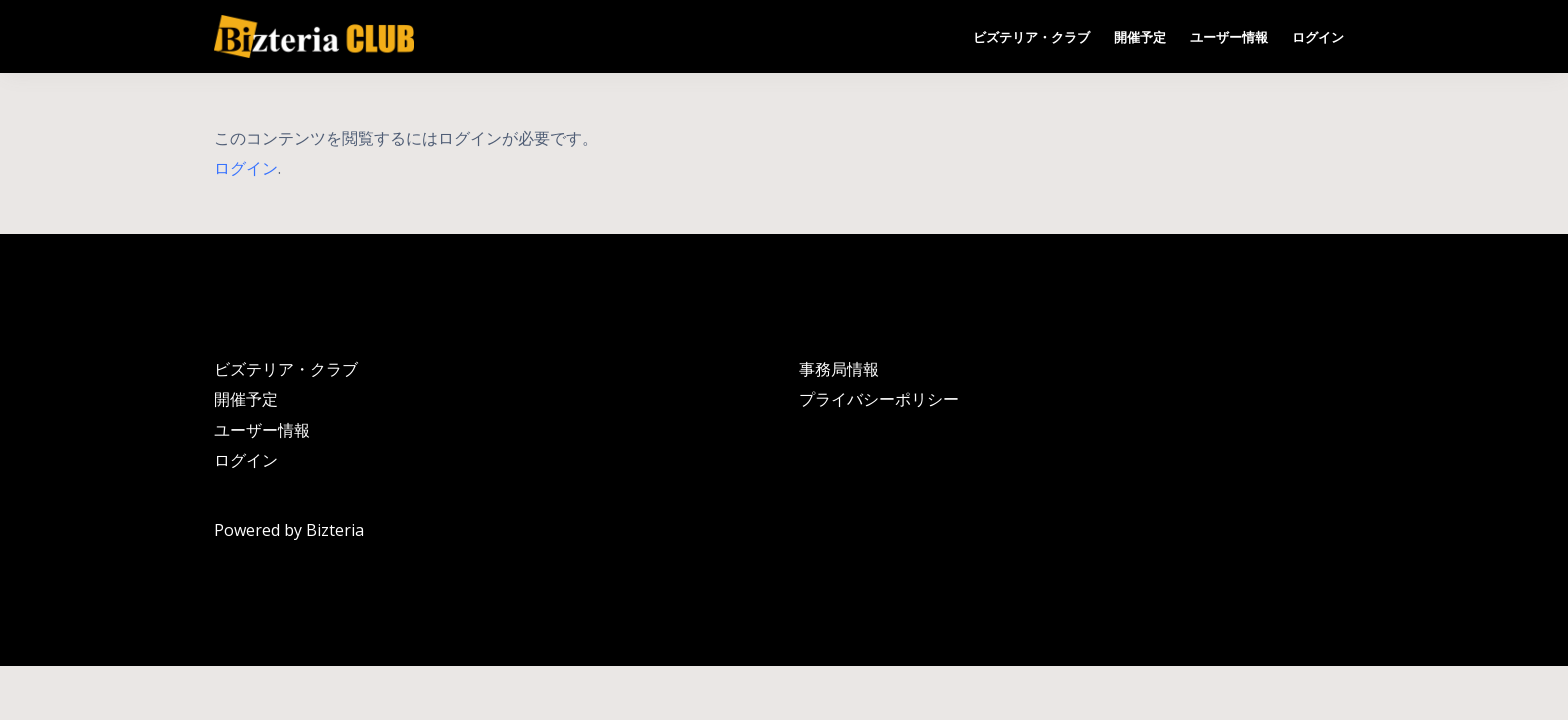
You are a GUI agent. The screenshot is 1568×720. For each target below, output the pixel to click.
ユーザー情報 (1229, 37)
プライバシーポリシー (879, 399)
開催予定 (1140, 37)
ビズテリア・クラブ (1031, 37)
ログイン (1318, 37)
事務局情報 (839, 369)
